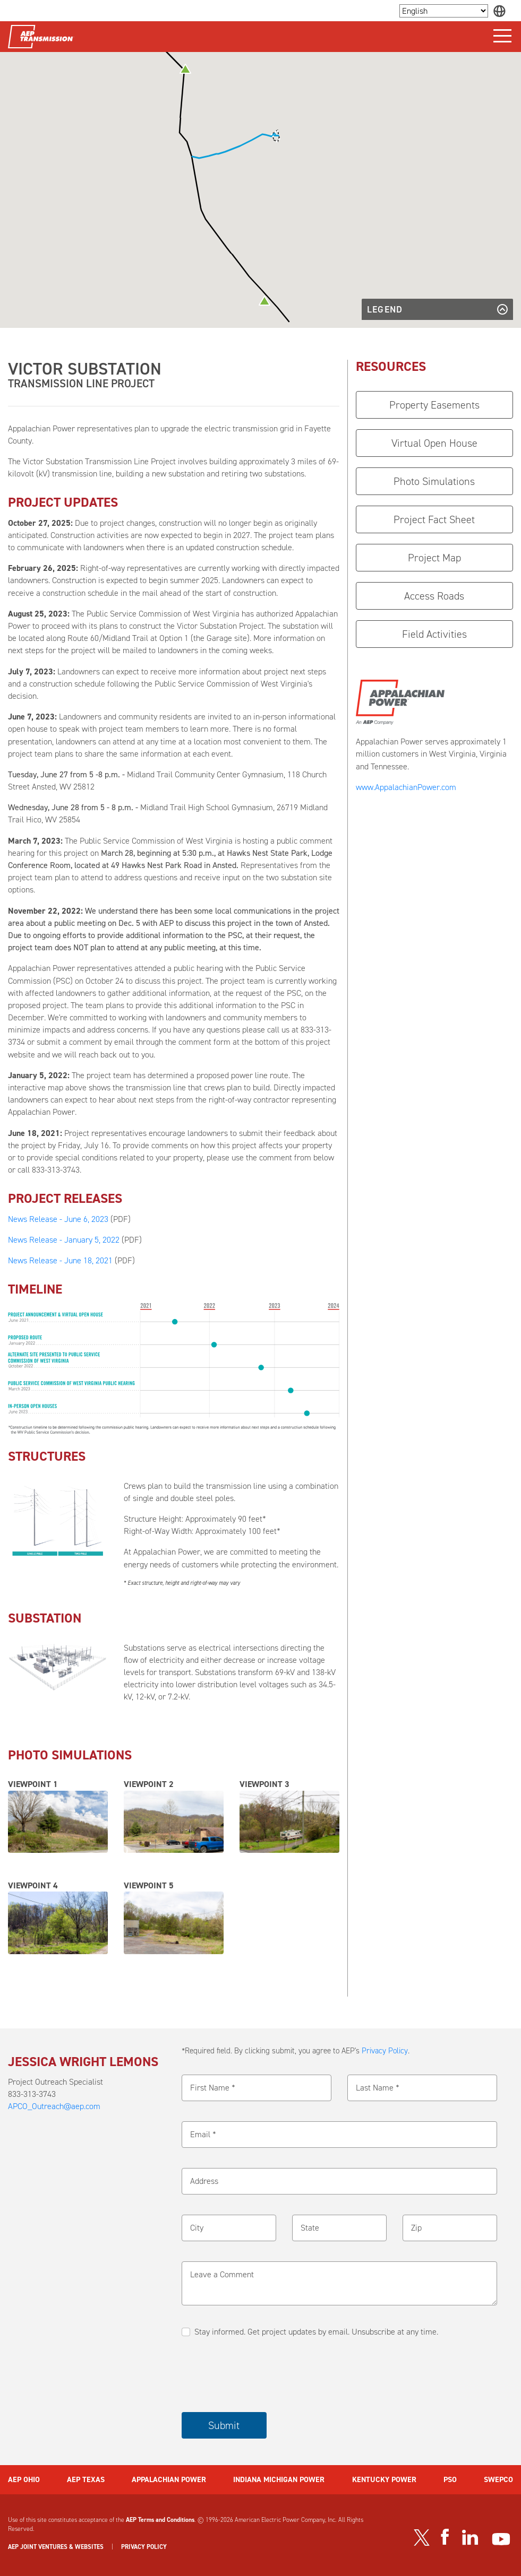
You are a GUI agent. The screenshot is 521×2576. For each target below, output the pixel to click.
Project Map (434, 558)
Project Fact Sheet (434, 519)
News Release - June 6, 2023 (58, 1219)
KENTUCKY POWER (384, 2479)
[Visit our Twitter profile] (422, 2537)
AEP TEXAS (86, 2479)
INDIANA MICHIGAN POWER (278, 2479)
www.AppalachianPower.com (406, 787)
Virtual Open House (434, 443)
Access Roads (434, 596)
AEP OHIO (24, 2479)
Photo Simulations (434, 481)
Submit (224, 2425)
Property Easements (434, 405)
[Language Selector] (443, 11)
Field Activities (434, 634)
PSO (450, 2479)
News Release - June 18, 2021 (60, 1260)
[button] (185, 69)
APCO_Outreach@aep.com (54, 2106)
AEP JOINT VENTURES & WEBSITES (56, 2547)
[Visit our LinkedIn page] (470, 2537)
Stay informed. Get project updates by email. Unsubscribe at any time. (316, 2331)
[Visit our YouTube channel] (501, 2539)
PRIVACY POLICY (144, 2547)
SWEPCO (498, 2479)
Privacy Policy (385, 2050)
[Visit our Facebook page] (444, 2536)
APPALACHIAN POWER (169, 2479)
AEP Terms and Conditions (160, 2520)
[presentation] (262, 2375)
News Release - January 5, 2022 (63, 1239)
